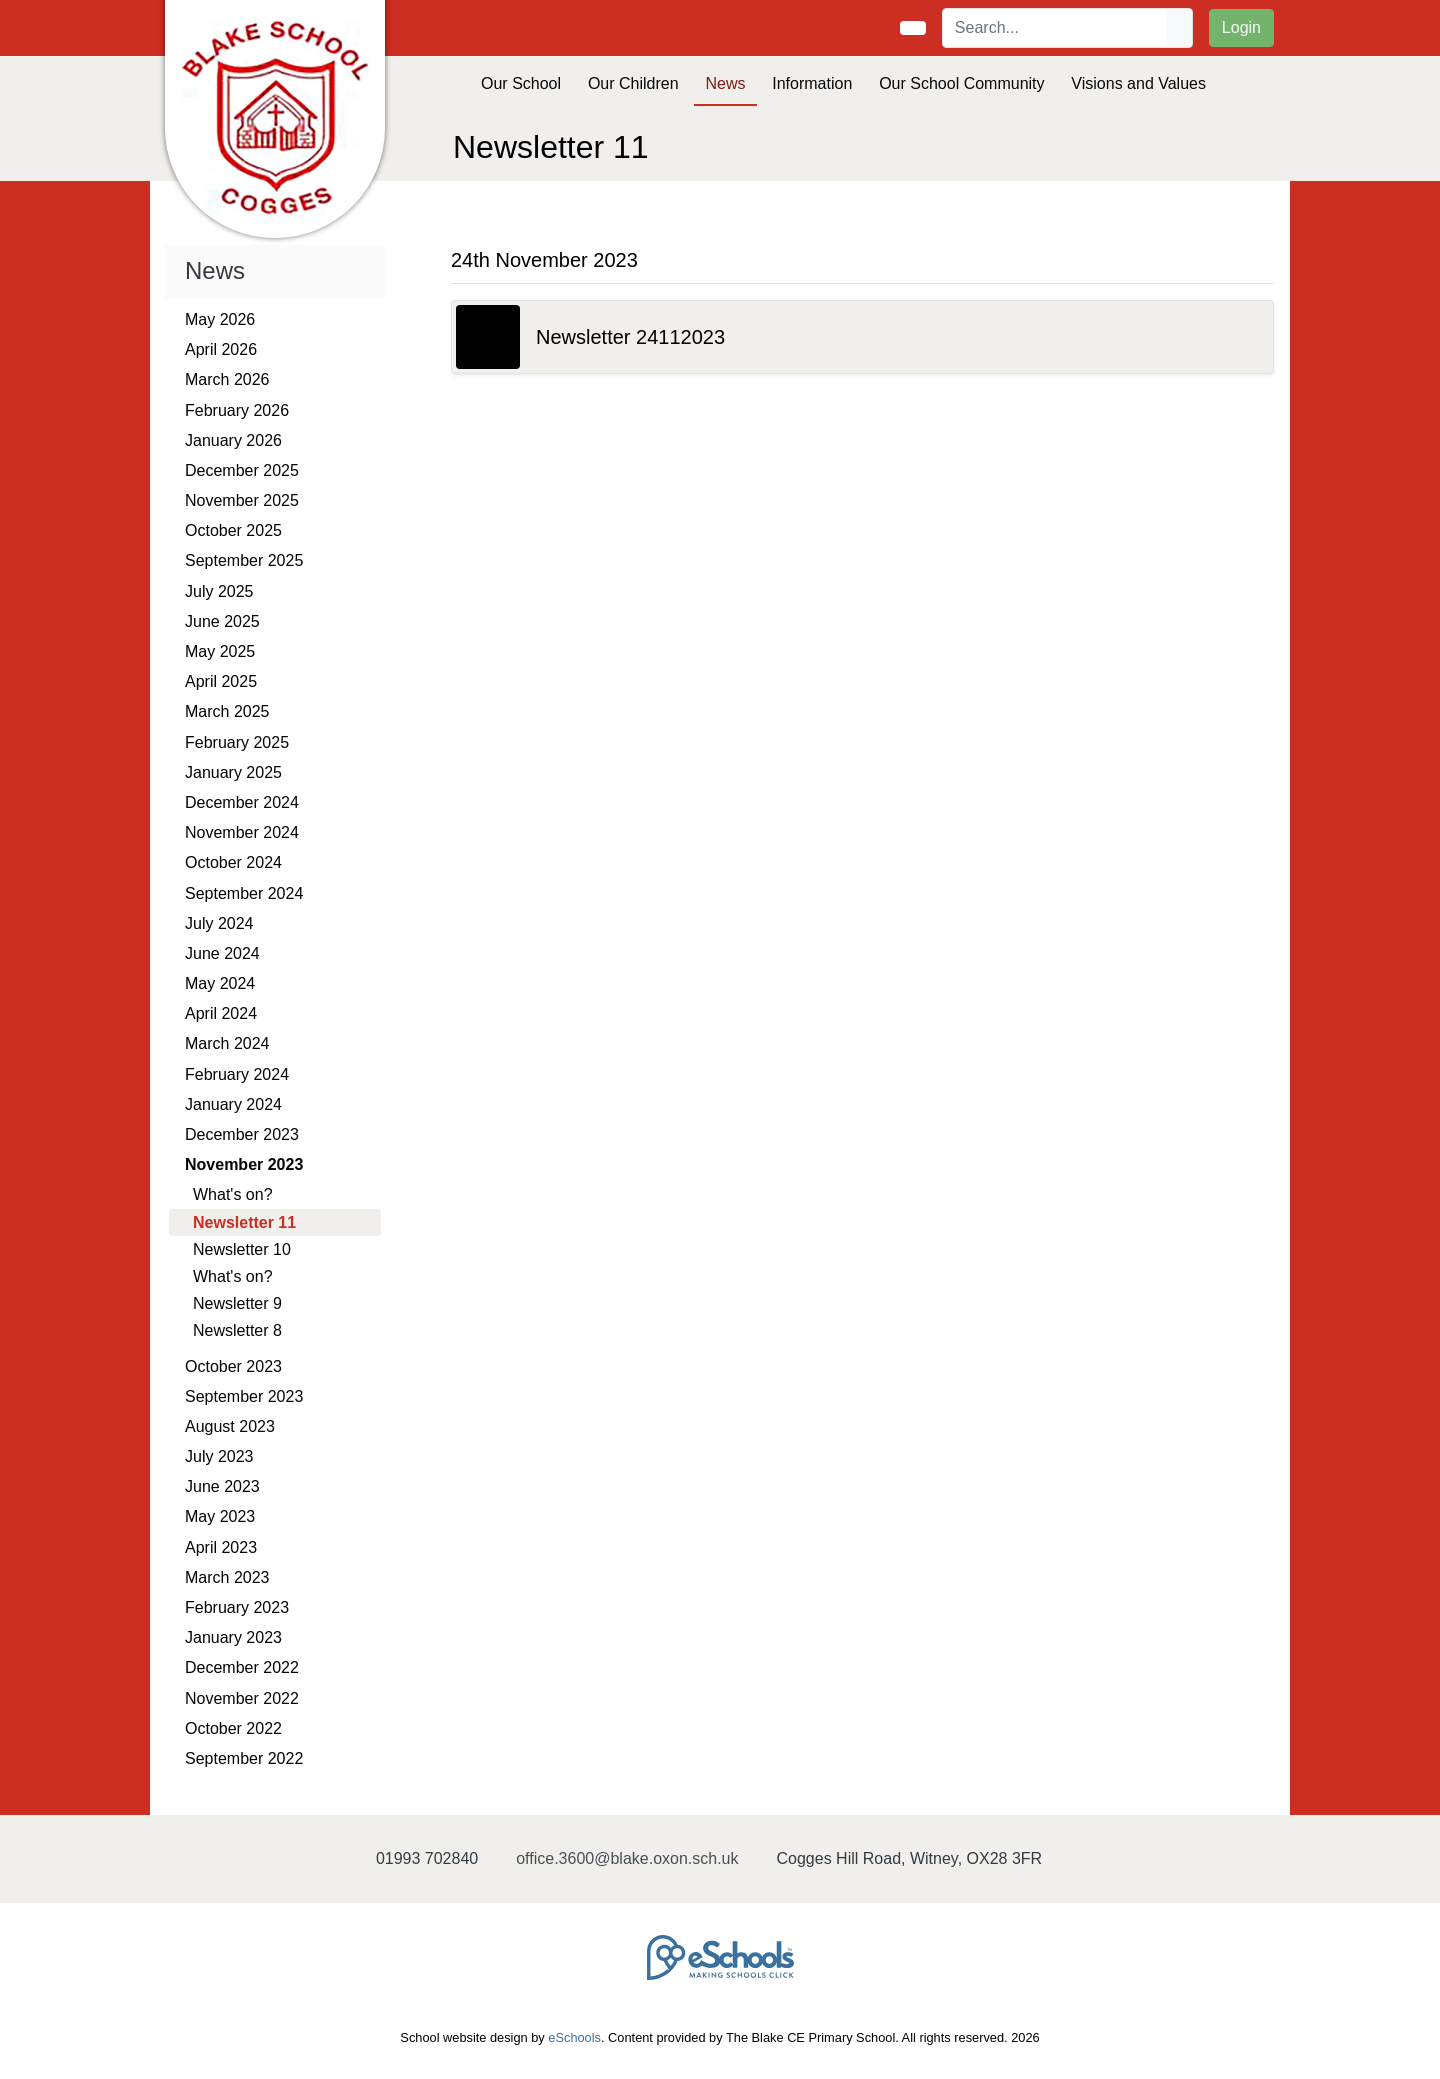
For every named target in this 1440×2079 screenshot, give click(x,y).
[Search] (1055, 28)
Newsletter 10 (242, 1249)
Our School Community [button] (961, 83)
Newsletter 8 (237, 1330)
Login (1241, 27)
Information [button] (812, 83)
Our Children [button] (633, 83)
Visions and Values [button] (1138, 83)
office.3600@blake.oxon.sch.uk (627, 1858)
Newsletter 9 (237, 1303)
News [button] (725, 83)
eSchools (574, 2037)
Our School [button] (521, 83)
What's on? (233, 1194)
